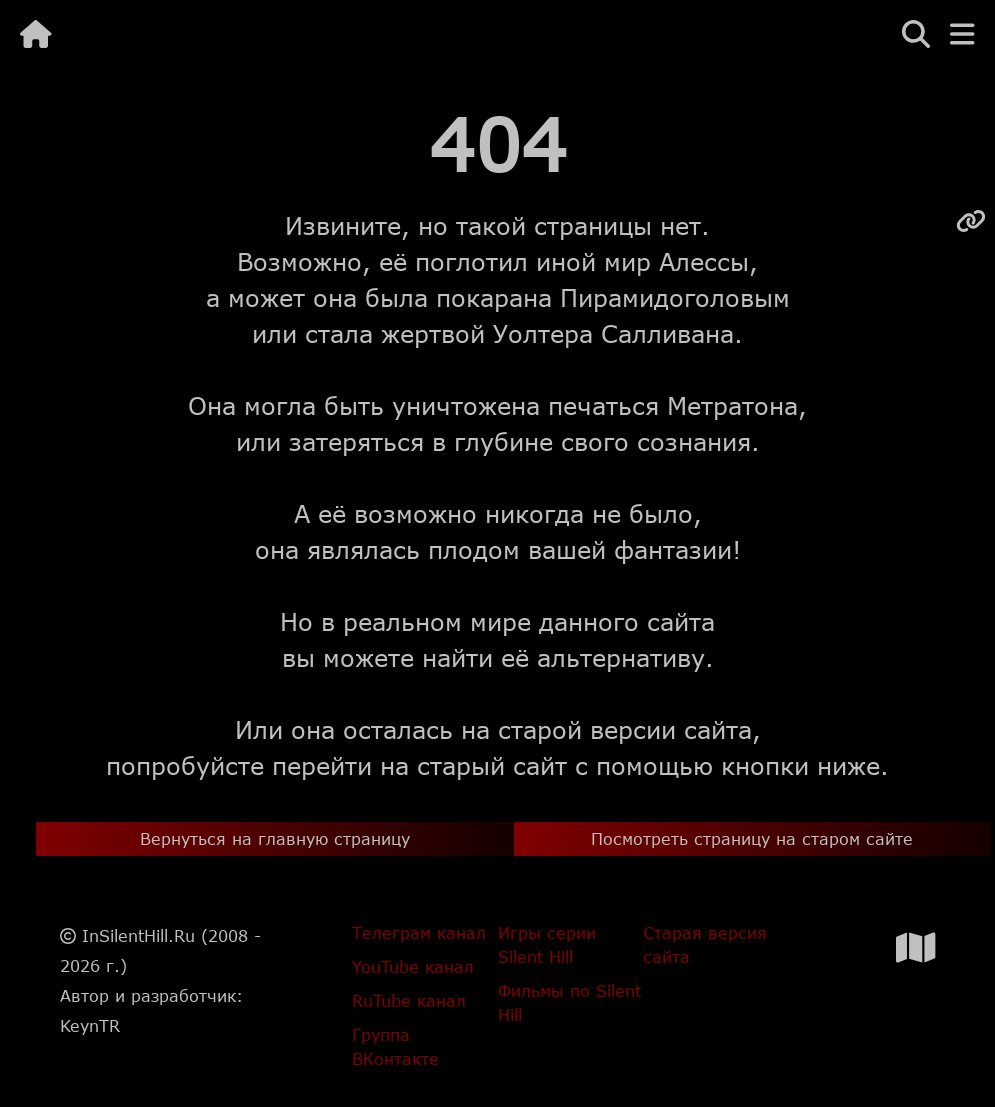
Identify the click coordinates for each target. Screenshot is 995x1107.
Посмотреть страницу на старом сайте (752, 838)
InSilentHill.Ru (138, 935)
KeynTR (90, 1025)
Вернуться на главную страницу (275, 838)
